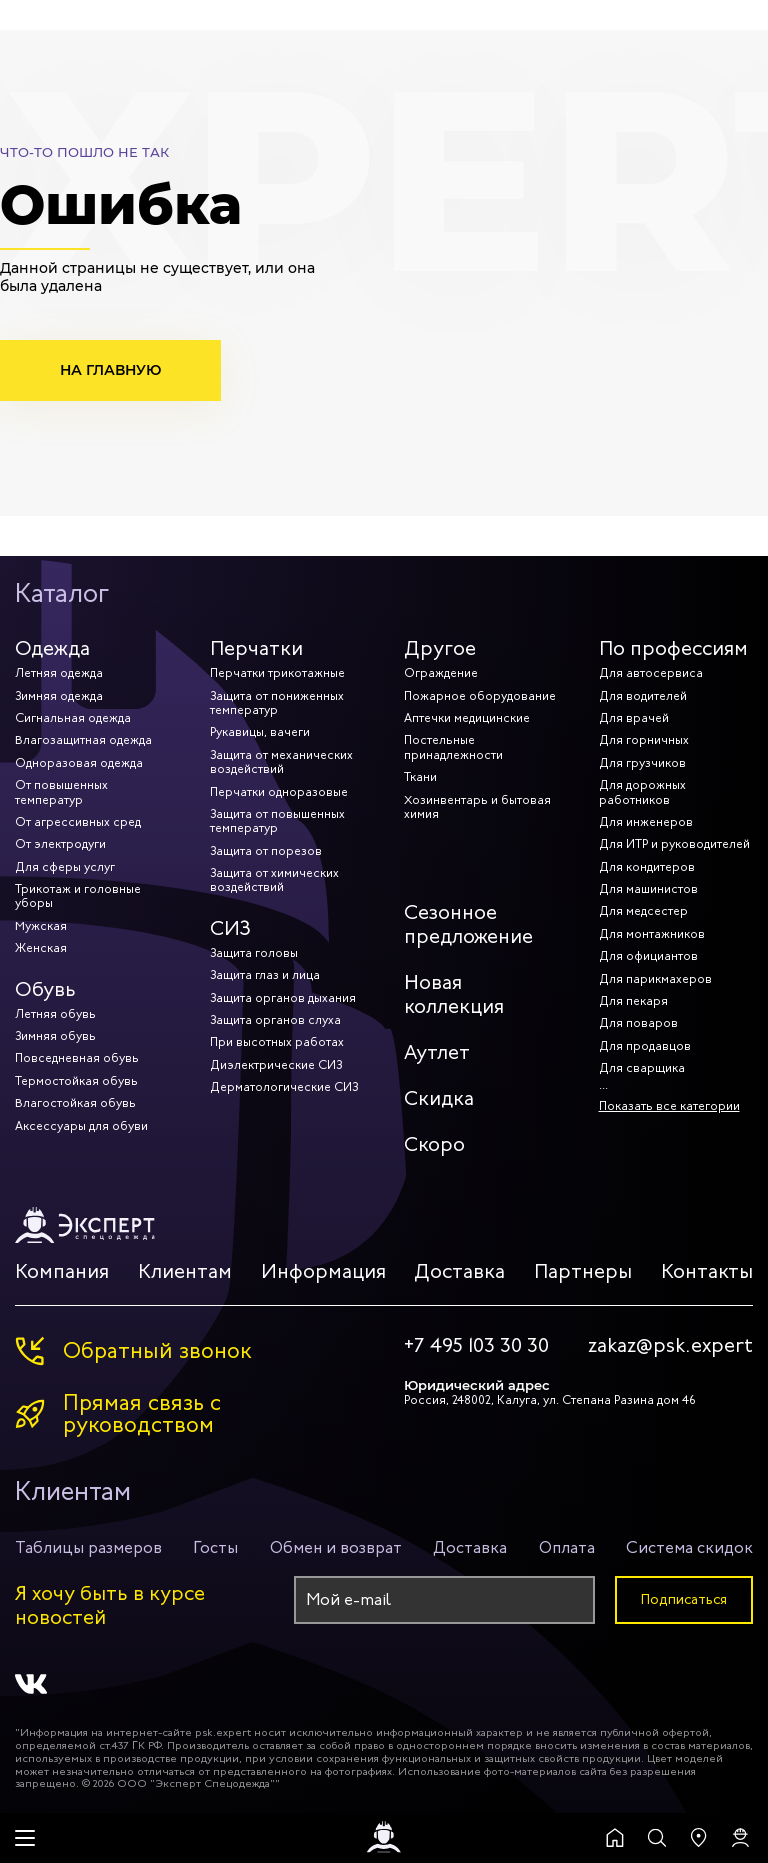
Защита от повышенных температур (277, 821)
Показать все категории (669, 1106)
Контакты (707, 1271)
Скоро (434, 1144)
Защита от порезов (266, 851)
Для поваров (638, 1023)
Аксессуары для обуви (81, 1126)
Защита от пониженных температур (277, 703)
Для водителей (643, 696)
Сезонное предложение (468, 924)
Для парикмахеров (655, 979)
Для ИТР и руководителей (674, 844)
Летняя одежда (59, 673)
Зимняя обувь (55, 1036)
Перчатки (256, 648)
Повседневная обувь (77, 1058)
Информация (323, 1271)
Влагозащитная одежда (83, 740)
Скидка (439, 1098)
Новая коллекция (454, 994)
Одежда (52, 648)
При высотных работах (277, 1042)
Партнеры (583, 1271)
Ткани (420, 777)
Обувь (45, 989)
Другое (440, 648)
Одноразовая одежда (79, 763)
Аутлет (437, 1052)
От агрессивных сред (78, 822)
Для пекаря (633, 1001)
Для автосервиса (651, 673)
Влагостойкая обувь (75, 1103)
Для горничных (644, 740)
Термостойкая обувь (76, 1081)
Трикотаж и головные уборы (78, 896)
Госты (215, 1547)
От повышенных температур (61, 792)
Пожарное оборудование (480, 696)
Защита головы (254, 953)
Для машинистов (648, 889)
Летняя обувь (55, 1014)
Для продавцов (645, 1046)
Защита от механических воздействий (281, 762)
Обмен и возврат (336, 1547)
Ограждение (441, 673)
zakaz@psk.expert (670, 1346)
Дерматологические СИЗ (284, 1087)
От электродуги (60, 844)
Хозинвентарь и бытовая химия (477, 807)
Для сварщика (642, 1068)
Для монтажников (652, 934)
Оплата (567, 1547)
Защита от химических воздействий (274, 880)
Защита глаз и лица (265, 975)
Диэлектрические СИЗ (276, 1065)
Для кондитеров (647, 867)
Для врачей (634, 718)
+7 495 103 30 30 (476, 1346)
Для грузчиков (642, 763)
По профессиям (673, 648)
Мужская (41, 926)
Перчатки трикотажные (277, 673)
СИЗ (230, 928)
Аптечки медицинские (467, 718)
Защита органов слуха (275, 1020)
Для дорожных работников (642, 792)
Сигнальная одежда (73, 718)
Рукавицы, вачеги (260, 732)
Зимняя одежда (59, 696)
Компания (62, 1271)
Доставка (459, 1271)
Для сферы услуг (65, 867)
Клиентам (185, 1271)
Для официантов (648, 956)
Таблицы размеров (88, 1547)
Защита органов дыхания (283, 998)
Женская (41, 948)
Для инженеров (646, 822)
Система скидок (689, 1547)
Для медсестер (643, 911)
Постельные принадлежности (453, 747)
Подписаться (684, 1599)
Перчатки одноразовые (279, 792)
